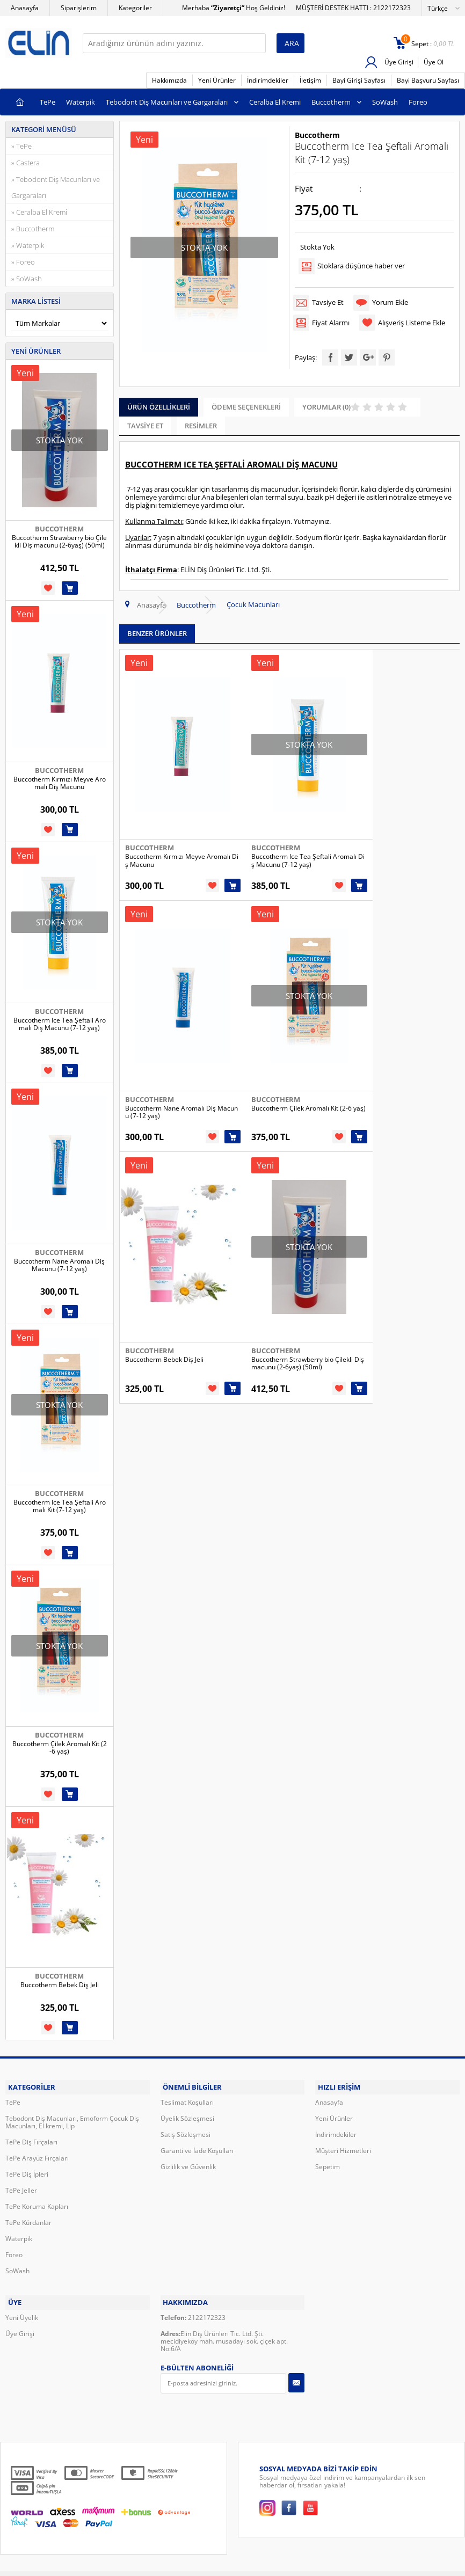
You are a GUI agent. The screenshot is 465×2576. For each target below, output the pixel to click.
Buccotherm (331, 102)
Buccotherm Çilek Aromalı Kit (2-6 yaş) (59, 1747)
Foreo (418, 102)
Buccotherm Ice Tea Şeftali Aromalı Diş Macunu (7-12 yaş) (59, 1024)
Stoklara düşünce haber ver (362, 265)
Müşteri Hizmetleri (343, 2146)
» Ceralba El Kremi (39, 212)
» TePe (21, 146)
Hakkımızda (169, 80)
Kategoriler (135, 7)
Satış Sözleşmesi (185, 2130)
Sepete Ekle (70, 588)
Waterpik (80, 102)
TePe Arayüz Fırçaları (37, 2154)
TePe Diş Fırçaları (31, 2138)
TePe (47, 102)
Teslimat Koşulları (187, 2098)
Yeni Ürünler (217, 80)
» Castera (25, 162)
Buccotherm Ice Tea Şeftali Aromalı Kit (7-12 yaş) (59, 1506)
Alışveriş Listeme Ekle (414, 319)
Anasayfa (25, 7)
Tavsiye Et (329, 300)
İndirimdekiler (267, 80)
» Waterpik (27, 245)
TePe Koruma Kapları (36, 2202)
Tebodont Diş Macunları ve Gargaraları (167, 102)
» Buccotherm (32, 228)
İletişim (310, 80)
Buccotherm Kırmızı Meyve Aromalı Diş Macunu (59, 783)
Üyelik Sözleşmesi (187, 2114)
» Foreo (23, 262)
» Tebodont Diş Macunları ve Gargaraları (55, 187)
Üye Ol (434, 62)
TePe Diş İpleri (26, 2170)
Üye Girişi (397, 62)
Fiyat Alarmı (332, 319)
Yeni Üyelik (21, 2310)
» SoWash (26, 278)
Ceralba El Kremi (275, 102)
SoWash (385, 102)
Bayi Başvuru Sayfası (428, 80)
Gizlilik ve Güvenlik (188, 2163)
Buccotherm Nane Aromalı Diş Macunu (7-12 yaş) (59, 1265)
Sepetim (327, 2163)
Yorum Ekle (393, 300)
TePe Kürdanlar (28, 2218)
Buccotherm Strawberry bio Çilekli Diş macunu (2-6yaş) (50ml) (59, 541)
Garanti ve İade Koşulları (197, 2146)
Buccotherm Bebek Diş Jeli (59, 1985)
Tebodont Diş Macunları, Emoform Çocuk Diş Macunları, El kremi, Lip (72, 2118)
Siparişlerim (79, 7)
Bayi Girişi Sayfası (359, 80)
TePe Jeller (21, 2186)
